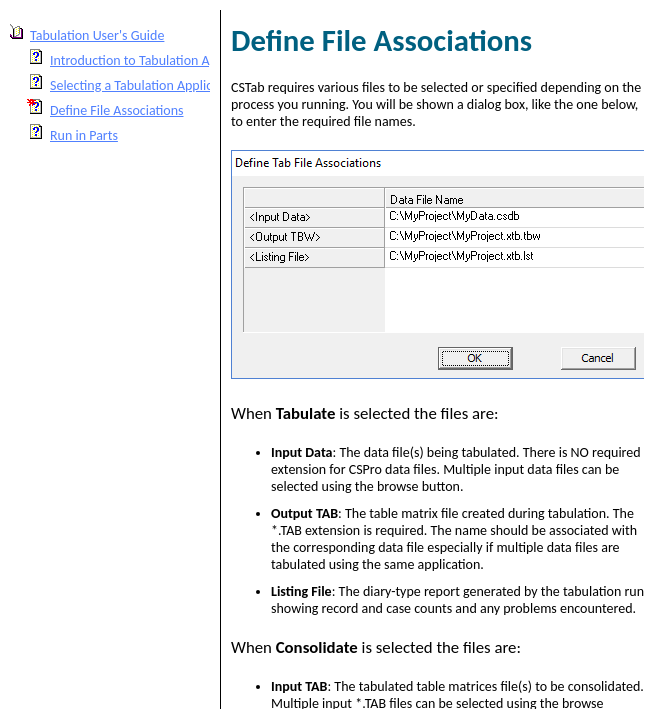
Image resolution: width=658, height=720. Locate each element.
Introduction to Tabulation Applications (160, 60)
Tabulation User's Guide (97, 35)
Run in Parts (84, 135)
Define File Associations (117, 110)
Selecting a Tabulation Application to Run (166, 85)
